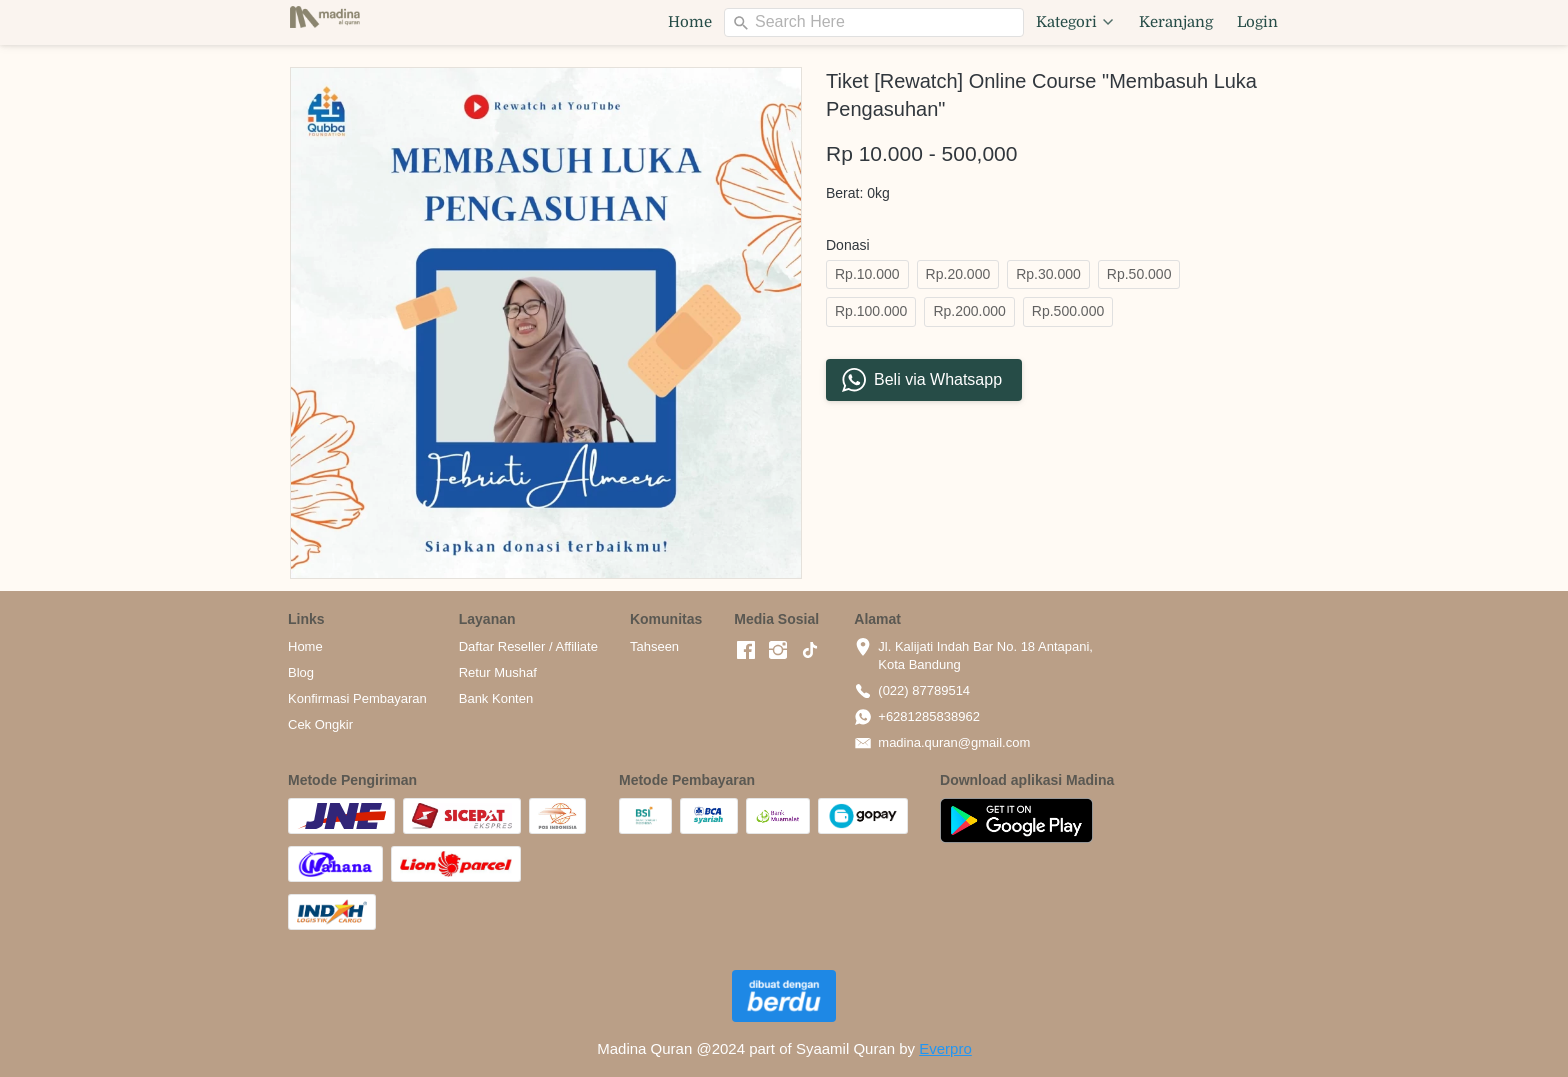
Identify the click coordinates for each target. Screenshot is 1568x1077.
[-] (746, 651)
